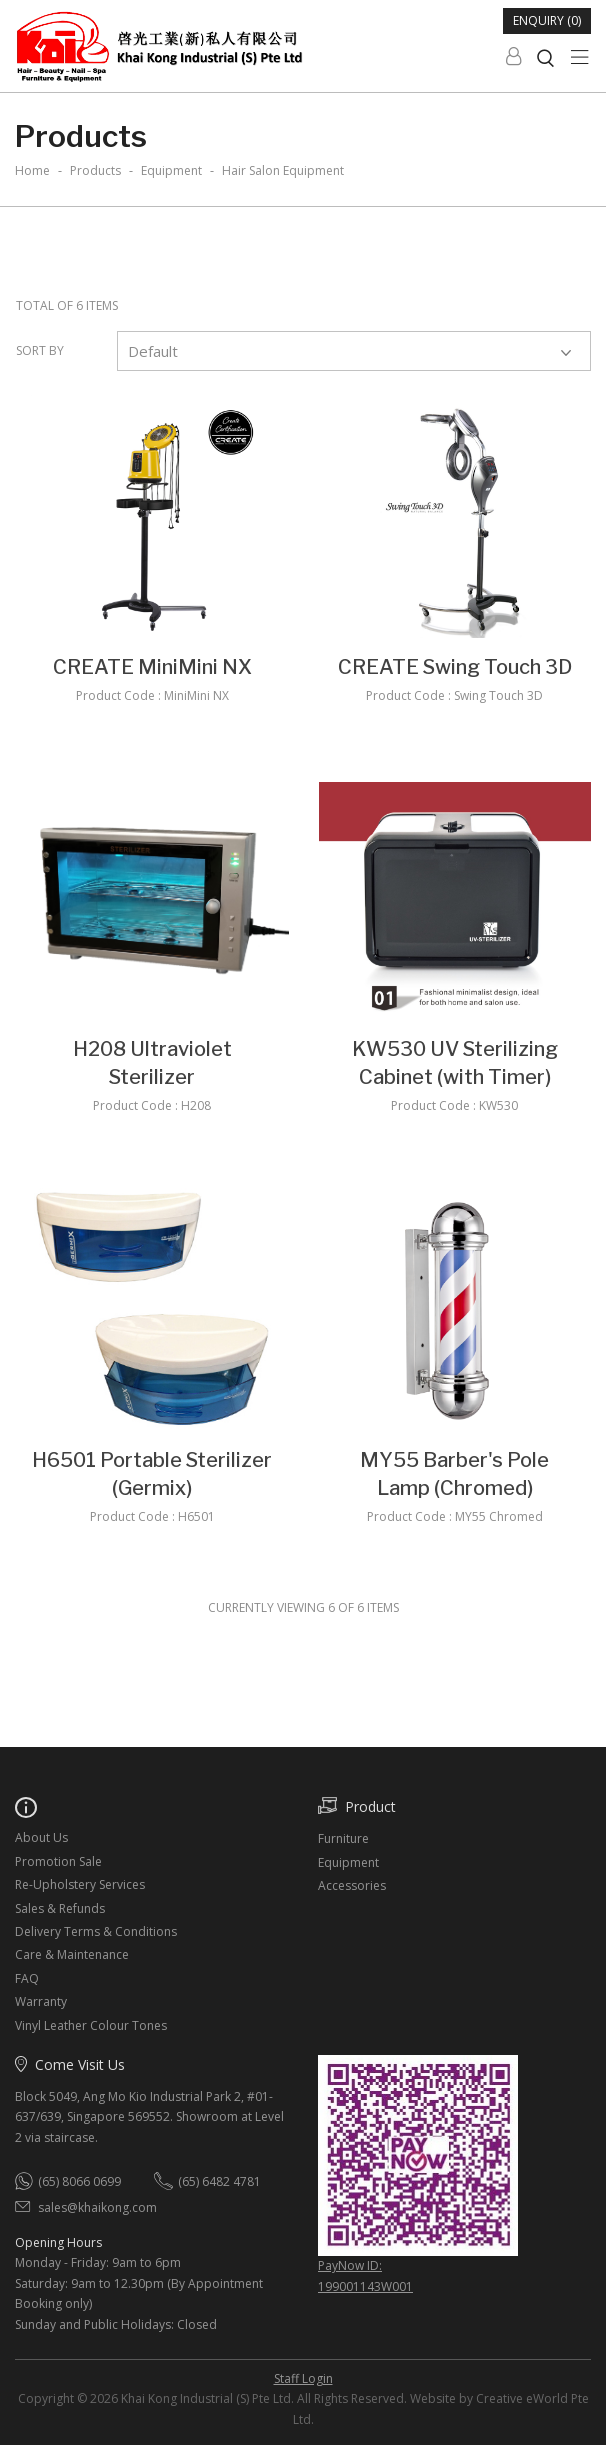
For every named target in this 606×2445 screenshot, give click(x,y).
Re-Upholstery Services (80, 1884)
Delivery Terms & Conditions (96, 1931)
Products (95, 170)
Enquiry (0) (547, 20)
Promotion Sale (58, 1861)
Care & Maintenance (72, 1954)
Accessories (352, 1885)
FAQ (27, 1978)
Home (32, 170)
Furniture (343, 1838)
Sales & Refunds (60, 1908)
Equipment (348, 1862)
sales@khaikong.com (97, 2207)
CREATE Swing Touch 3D (455, 667)
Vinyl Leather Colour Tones (91, 2025)
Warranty (41, 2001)
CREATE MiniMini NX (152, 667)
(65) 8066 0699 (79, 2181)
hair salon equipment (283, 170)
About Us (41, 1837)
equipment (171, 170)
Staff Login (303, 2378)
